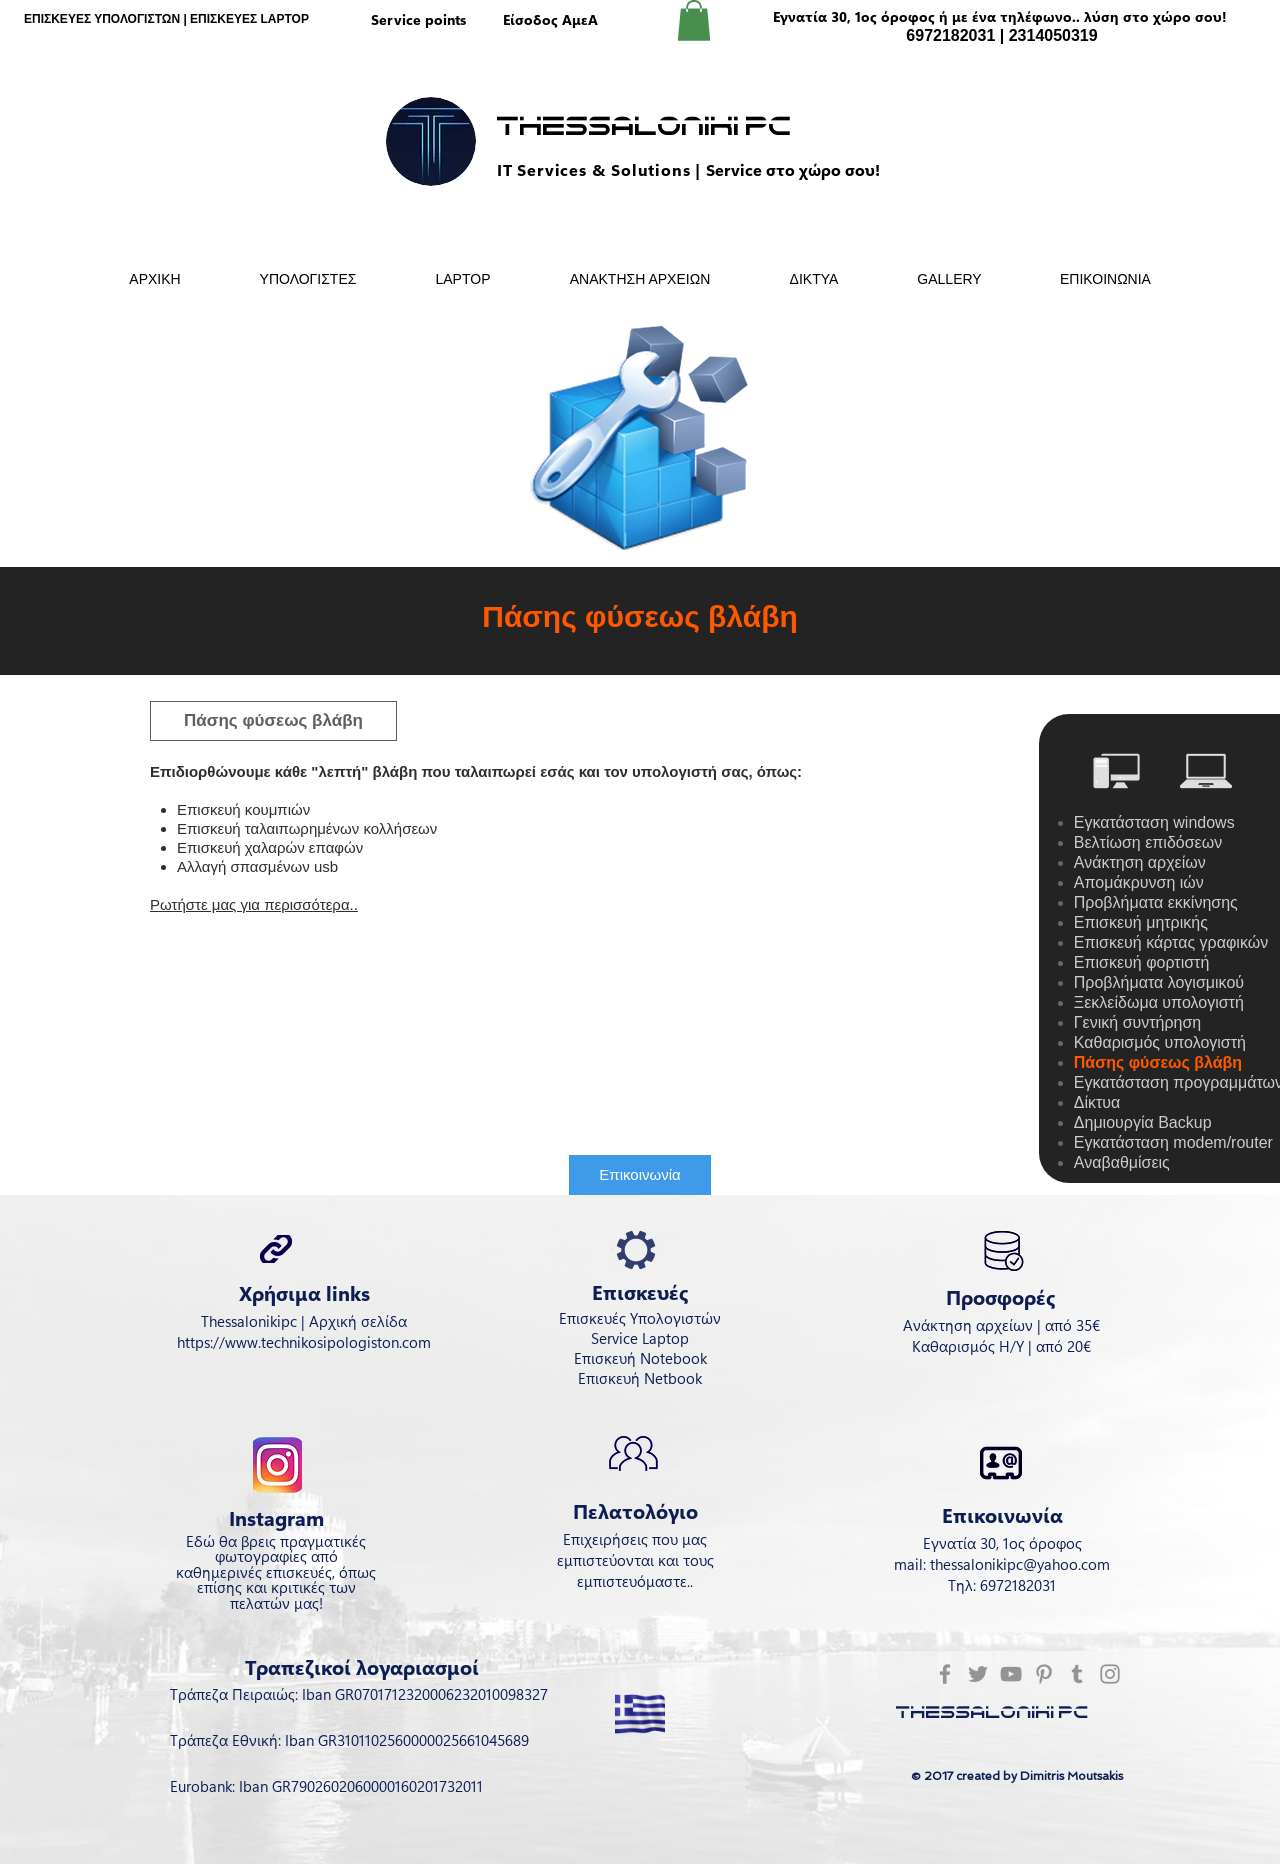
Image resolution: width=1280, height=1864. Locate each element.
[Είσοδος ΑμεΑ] (550, 20)
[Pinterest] (1044, 1674)
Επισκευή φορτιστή (1141, 962)
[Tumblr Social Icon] (1077, 1674)
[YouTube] (1011, 1674)
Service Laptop (640, 1338)
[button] (694, 20)
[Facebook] (945, 1674)
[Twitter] (978, 1674)
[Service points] (418, 20)
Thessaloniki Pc (644, 127)
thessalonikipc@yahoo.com (1020, 1564)
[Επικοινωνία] (640, 1175)
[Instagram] (1110, 1674)
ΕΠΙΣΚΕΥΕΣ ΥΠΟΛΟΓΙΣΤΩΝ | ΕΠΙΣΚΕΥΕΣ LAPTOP (166, 19)
